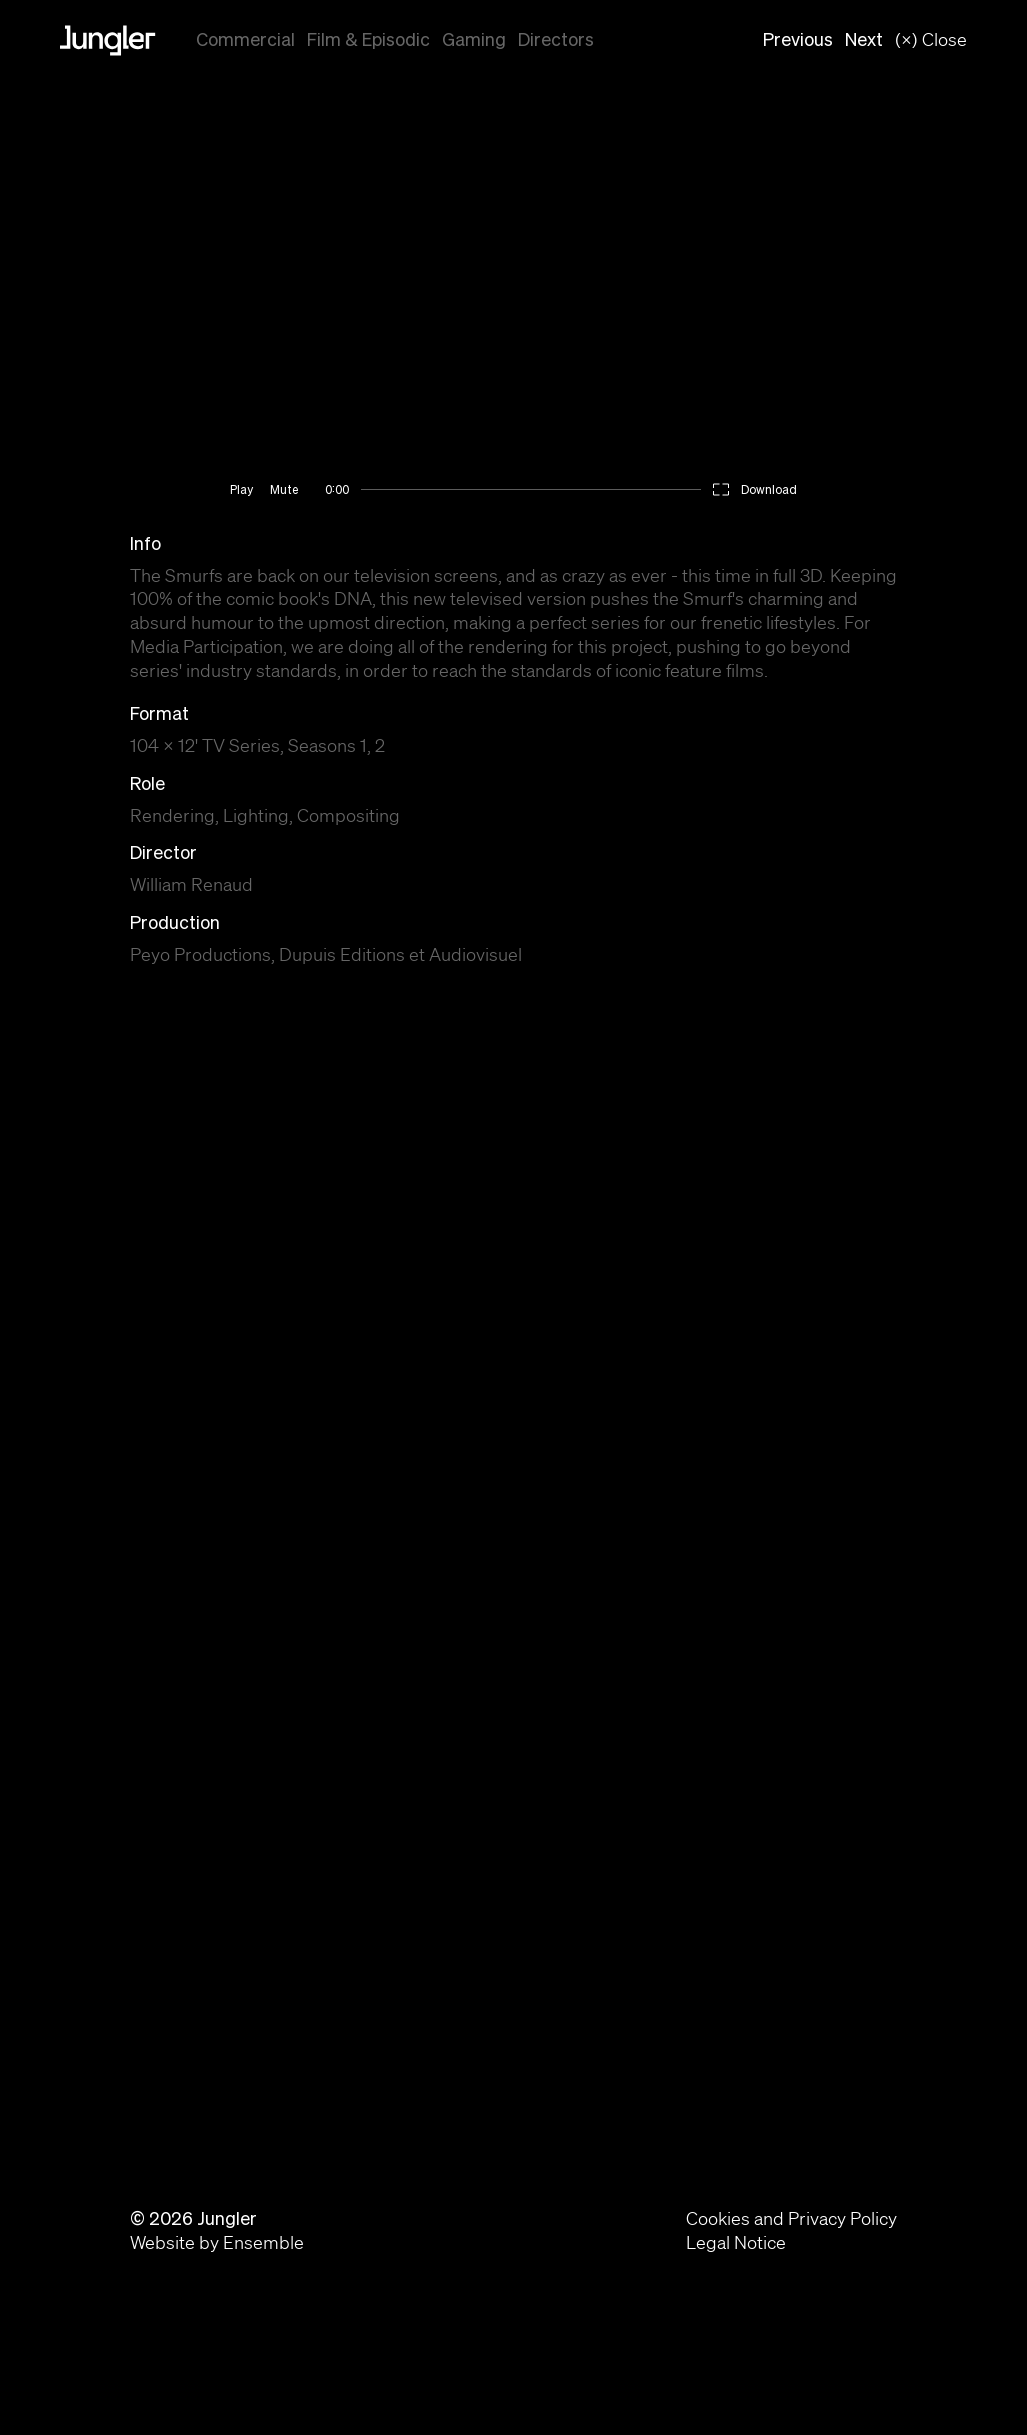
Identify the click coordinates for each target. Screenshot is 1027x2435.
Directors (556, 39)
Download (769, 489)
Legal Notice (736, 2242)
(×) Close (931, 39)
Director (163, 852)
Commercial (245, 39)
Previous (798, 39)
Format (159, 713)
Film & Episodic (368, 39)
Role (147, 783)
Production (175, 922)
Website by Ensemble (217, 2242)
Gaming (474, 39)
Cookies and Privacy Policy (791, 2218)
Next (864, 39)
